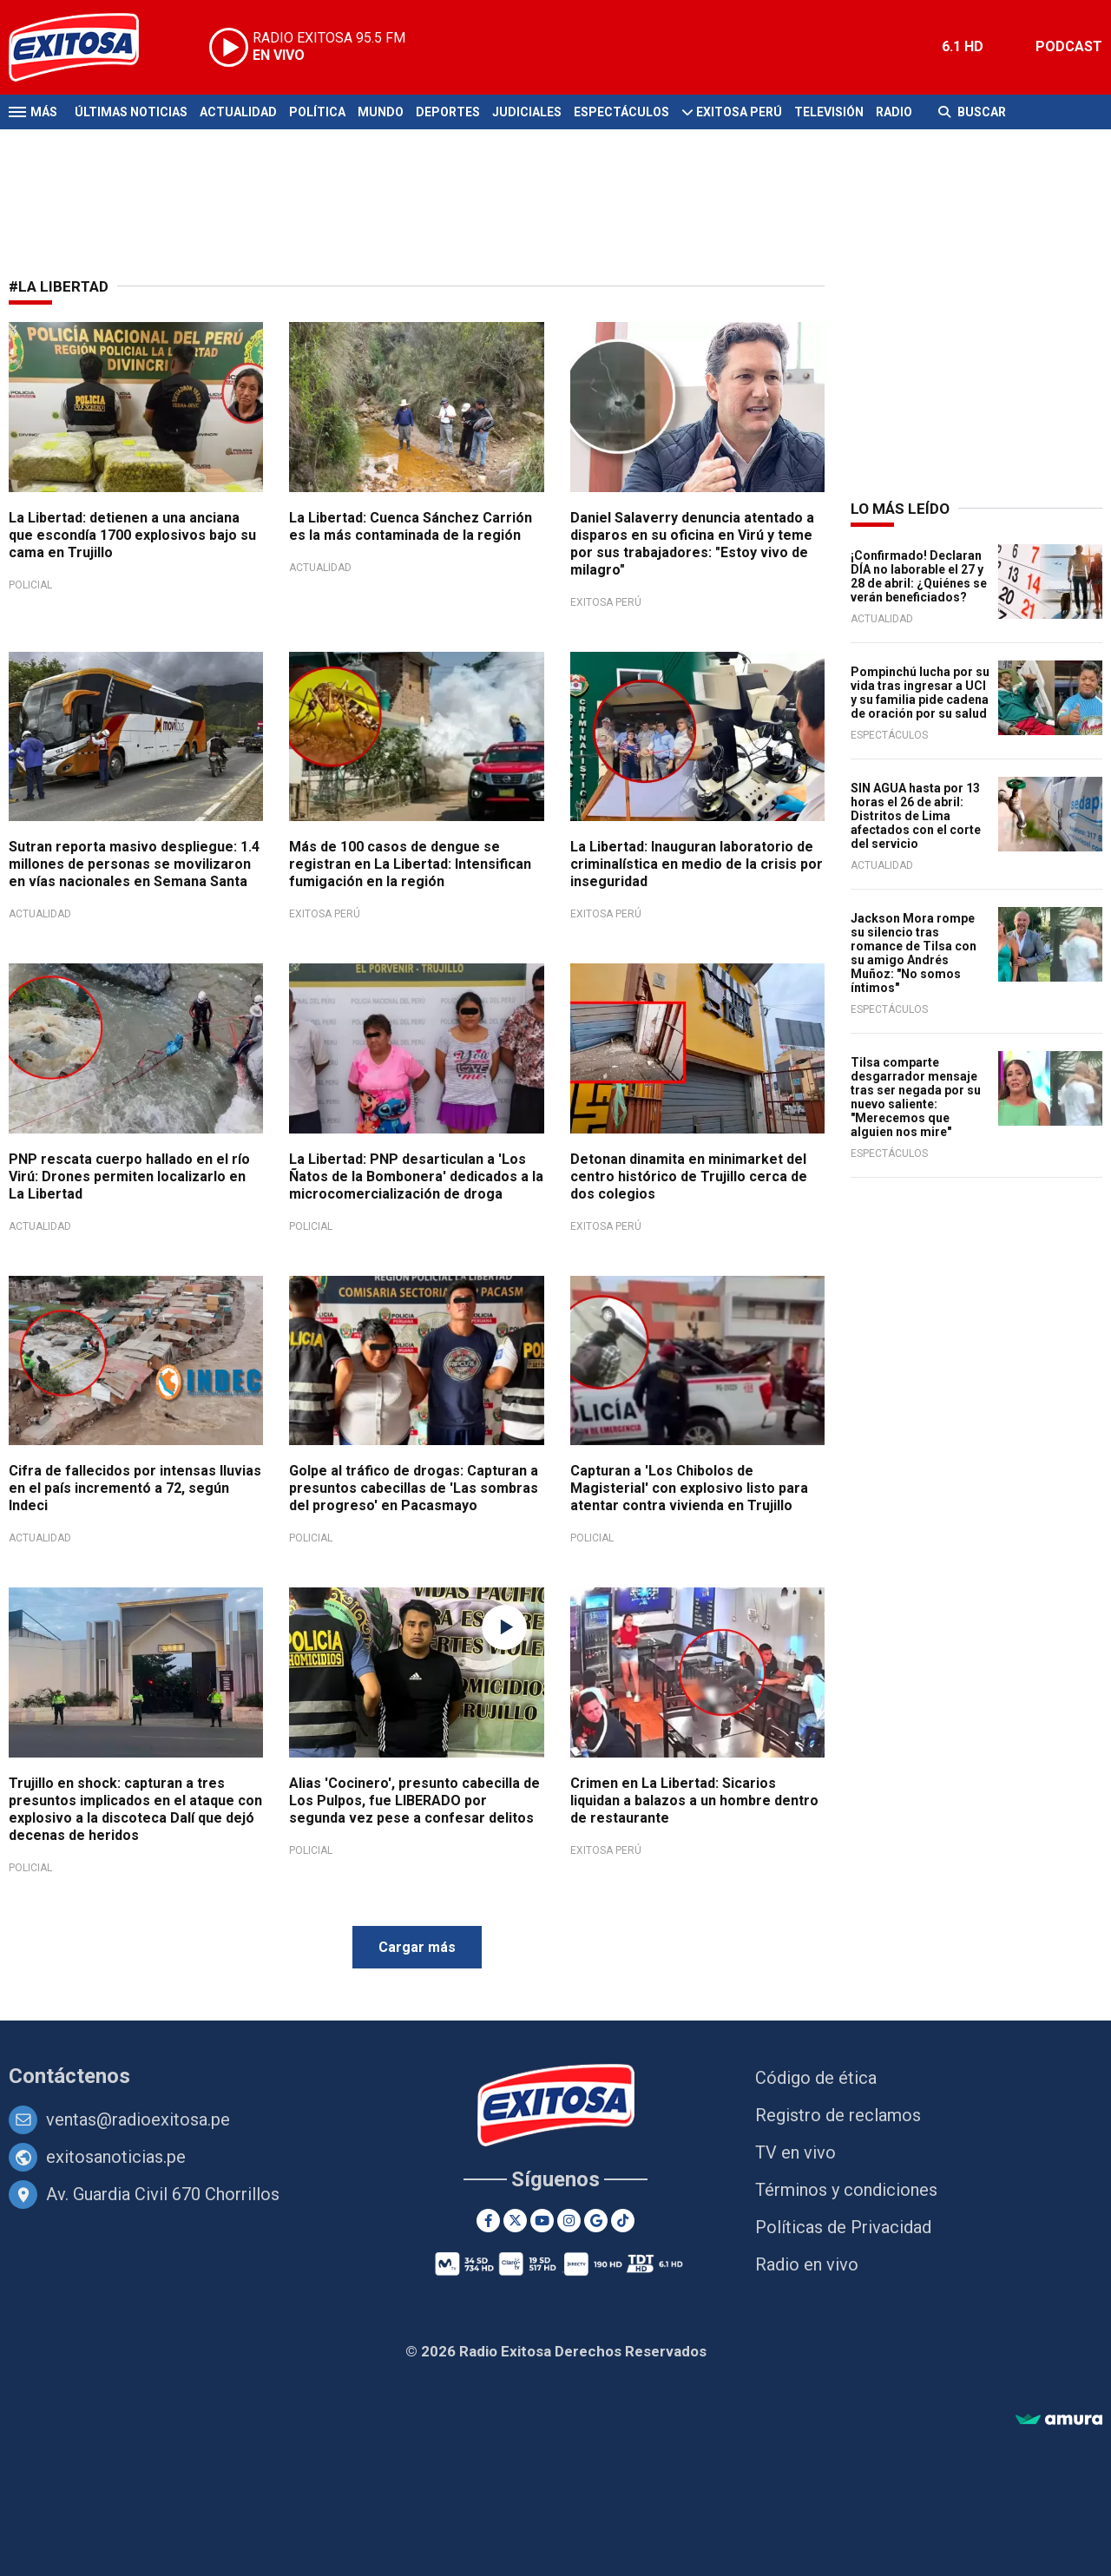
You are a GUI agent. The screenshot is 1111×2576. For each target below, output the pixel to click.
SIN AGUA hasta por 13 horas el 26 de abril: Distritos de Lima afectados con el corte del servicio (916, 816)
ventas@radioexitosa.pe (138, 2119)
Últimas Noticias (131, 112)
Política (317, 112)
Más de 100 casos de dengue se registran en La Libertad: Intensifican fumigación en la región (410, 864)
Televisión (829, 112)
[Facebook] (488, 2220)
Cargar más (417, 1947)
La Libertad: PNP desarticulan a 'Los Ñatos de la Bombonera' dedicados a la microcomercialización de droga (416, 1176)
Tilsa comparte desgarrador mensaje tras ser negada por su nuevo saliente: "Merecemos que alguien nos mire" (916, 1097)
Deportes (448, 112)
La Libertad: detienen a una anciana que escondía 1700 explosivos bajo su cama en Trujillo (132, 535)
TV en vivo (795, 2152)
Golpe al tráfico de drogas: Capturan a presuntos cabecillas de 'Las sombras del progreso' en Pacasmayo (413, 1488)
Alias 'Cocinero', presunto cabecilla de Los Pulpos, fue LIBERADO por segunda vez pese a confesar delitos (414, 1800)
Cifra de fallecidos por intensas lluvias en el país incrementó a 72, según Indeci (135, 1488)
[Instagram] (569, 2220)
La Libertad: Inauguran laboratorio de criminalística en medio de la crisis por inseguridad (696, 864)
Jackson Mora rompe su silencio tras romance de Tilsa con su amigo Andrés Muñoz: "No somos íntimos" (913, 953)
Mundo (381, 112)
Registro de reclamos (838, 2115)
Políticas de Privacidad (843, 2227)
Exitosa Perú (739, 112)
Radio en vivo (806, 2264)
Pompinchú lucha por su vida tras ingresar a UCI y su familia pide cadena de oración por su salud (920, 692)
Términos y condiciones (846, 2189)
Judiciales (527, 112)
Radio (894, 112)
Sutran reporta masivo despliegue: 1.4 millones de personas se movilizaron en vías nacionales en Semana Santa (134, 864)
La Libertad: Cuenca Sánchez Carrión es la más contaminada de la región (410, 526)
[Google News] (596, 2220)
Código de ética (816, 2077)
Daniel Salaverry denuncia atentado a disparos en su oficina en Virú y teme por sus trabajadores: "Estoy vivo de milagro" (692, 543)
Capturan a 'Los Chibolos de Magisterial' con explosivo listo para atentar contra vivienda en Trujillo (689, 1488)
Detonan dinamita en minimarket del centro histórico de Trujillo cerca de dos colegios (688, 1176)
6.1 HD (962, 46)
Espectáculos (621, 112)
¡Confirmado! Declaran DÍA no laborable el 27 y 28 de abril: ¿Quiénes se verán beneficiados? (919, 576)
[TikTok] (622, 2220)
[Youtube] (542, 2220)
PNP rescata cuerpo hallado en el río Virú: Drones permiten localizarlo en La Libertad (129, 1176)
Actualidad (238, 112)
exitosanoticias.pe (116, 2156)
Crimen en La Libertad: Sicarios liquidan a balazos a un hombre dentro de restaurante (694, 1800)
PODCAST (1068, 46)
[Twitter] (515, 2220)
